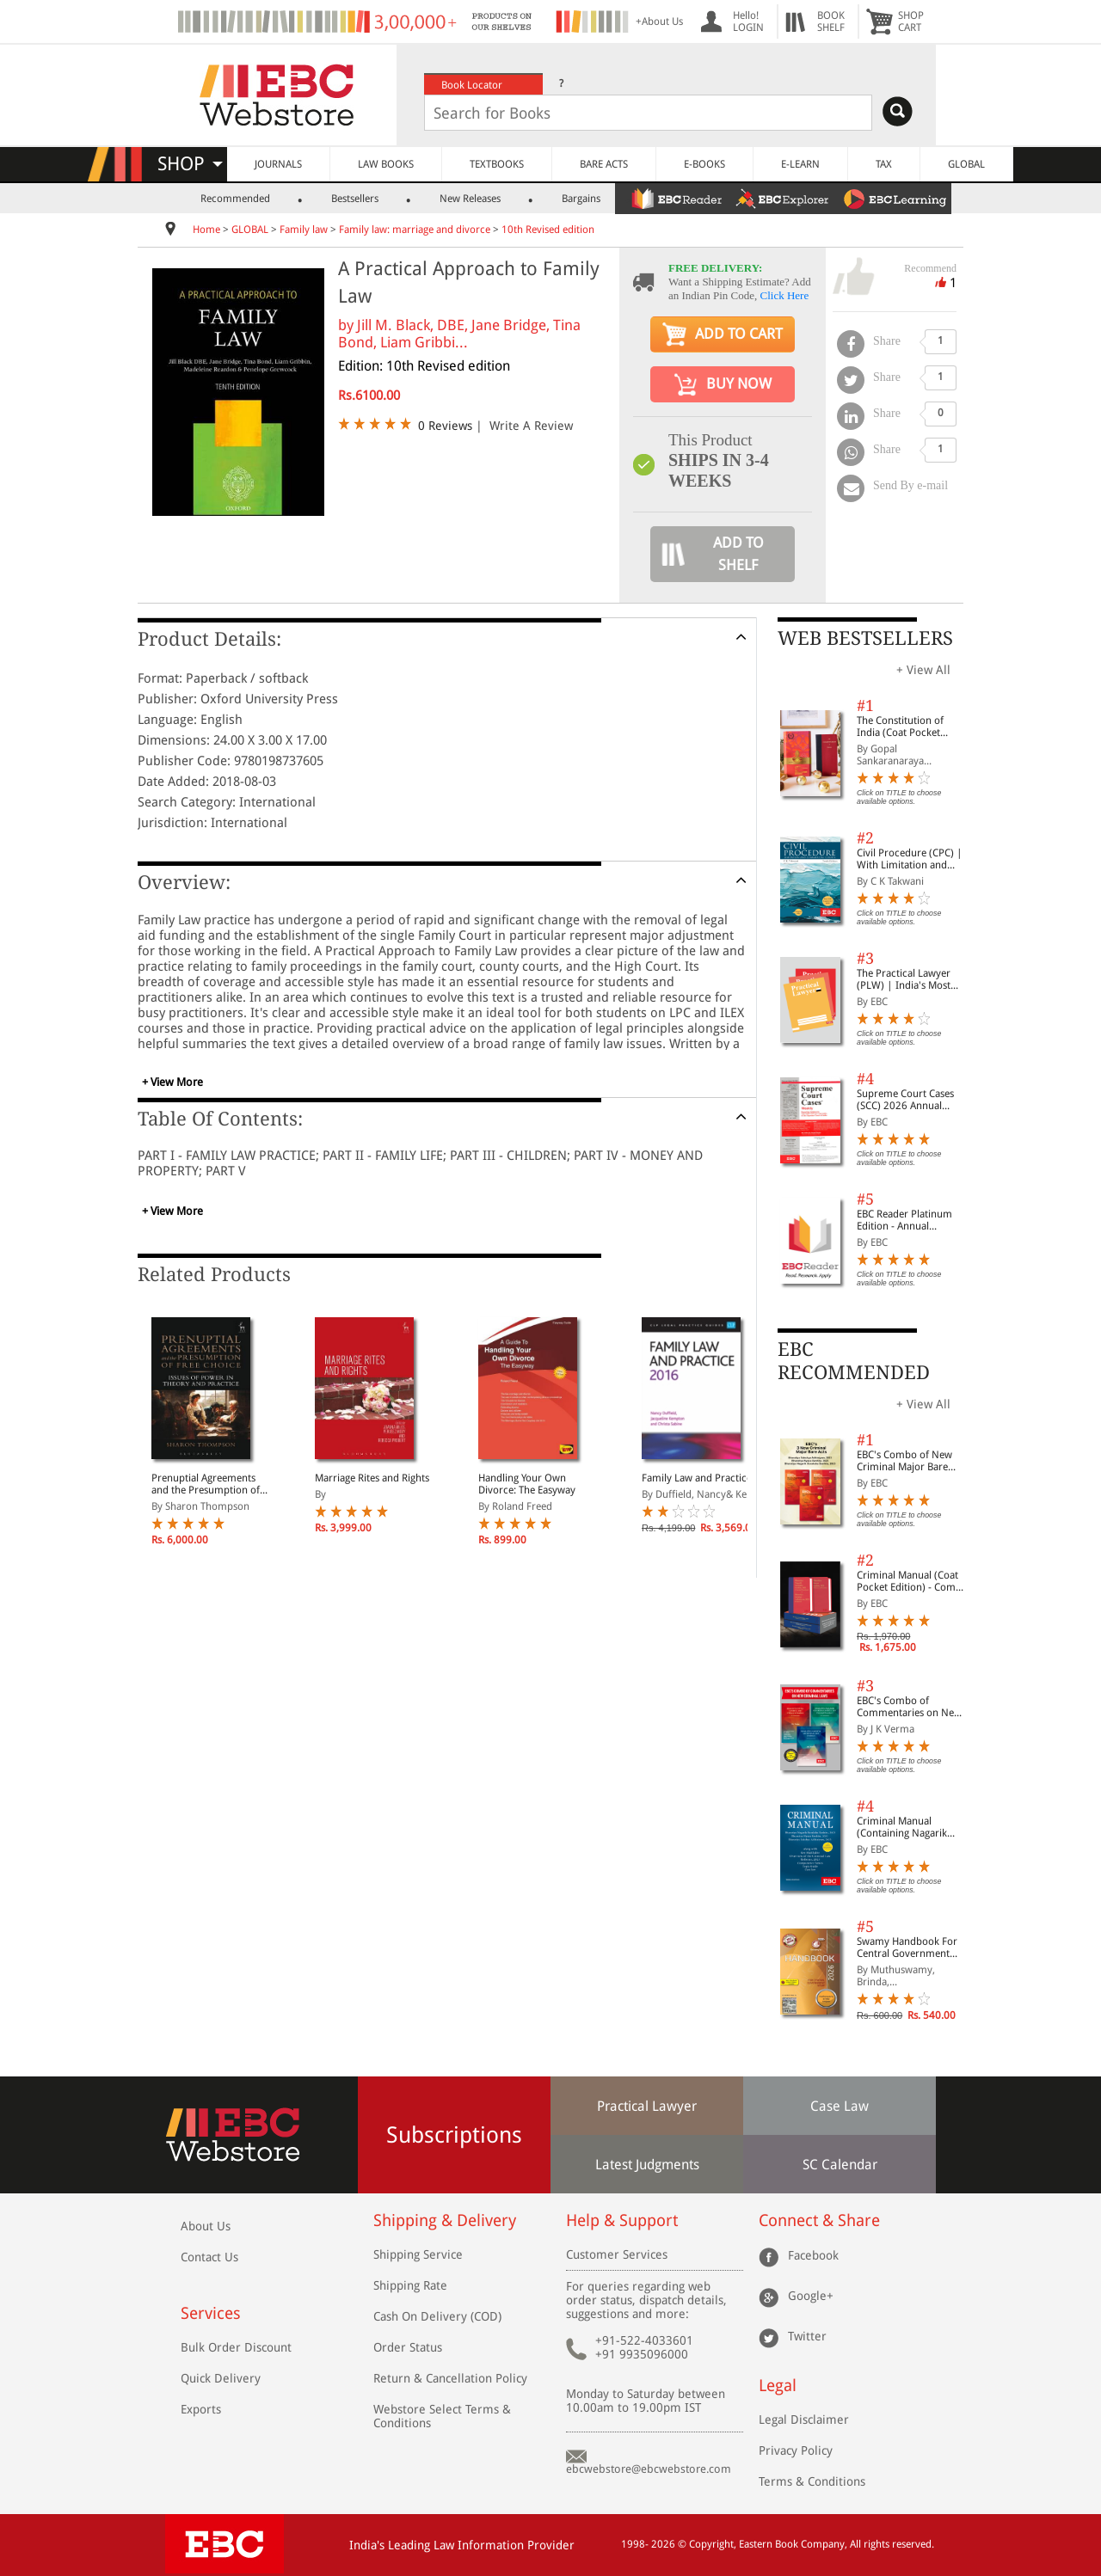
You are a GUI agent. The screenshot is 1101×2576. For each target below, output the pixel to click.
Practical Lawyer (647, 2106)
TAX (884, 164)
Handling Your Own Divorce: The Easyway (526, 1484)
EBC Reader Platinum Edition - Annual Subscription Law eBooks (904, 1220)
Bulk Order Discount (236, 2347)
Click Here (784, 295)
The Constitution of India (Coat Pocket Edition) (900, 727)
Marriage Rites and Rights (372, 1478)
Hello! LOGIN (748, 21)
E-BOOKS (704, 164)
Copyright (711, 2544)
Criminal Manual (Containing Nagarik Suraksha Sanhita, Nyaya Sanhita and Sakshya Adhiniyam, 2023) (912, 1827)
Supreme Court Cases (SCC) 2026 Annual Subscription (905, 1100)
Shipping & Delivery (444, 2220)
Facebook (813, 2254)
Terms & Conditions (812, 2481)
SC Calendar (840, 2164)
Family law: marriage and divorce (414, 230)
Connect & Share (819, 2220)
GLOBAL (966, 164)
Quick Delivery (221, 2378)
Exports (201, 2409)
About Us (206, 2226)
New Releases (470, 199)
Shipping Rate (410, 2285)
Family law (304, 230)
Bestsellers (354, 199)
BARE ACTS (604, 164)
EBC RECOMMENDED (854, 1361)
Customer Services (616, 2254)
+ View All (923, 670)
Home (206, 230)
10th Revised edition (547, 230)
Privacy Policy (796, 2450)
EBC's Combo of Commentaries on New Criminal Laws (909, 1707)
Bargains (581, 199)
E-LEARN (800, 164)
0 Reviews (445, 425)
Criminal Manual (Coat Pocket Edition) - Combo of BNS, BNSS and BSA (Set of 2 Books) (912, 1581)
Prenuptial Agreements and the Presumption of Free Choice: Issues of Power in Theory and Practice (205, 1484)
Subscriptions (454, 2135)
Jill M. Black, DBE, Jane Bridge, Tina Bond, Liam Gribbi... (459, 333)
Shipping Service (418, 2254)
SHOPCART (911, 21)
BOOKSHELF (831, 21)
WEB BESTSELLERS (865, 638)
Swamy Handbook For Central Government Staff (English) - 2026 (907, 1947)
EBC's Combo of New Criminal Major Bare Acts (904, 1461)
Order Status (407, 2347)
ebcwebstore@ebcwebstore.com (648, 2469)
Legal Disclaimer (804, 2419)
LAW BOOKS (386, 164)
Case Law (839, 2106)
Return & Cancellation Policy (450, 2378)
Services (211, 2313)
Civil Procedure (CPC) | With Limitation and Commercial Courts (910, 859)
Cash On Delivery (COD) (437, 2316)
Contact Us (209, 2257)
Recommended (235, 199)
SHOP (190, 164)
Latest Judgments (647, 2164)
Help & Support (622, 2220)
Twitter (807, 2335)
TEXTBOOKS (497, 164)
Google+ (810, 2295)
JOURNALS (278, 164)
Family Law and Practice (697, 1478)
